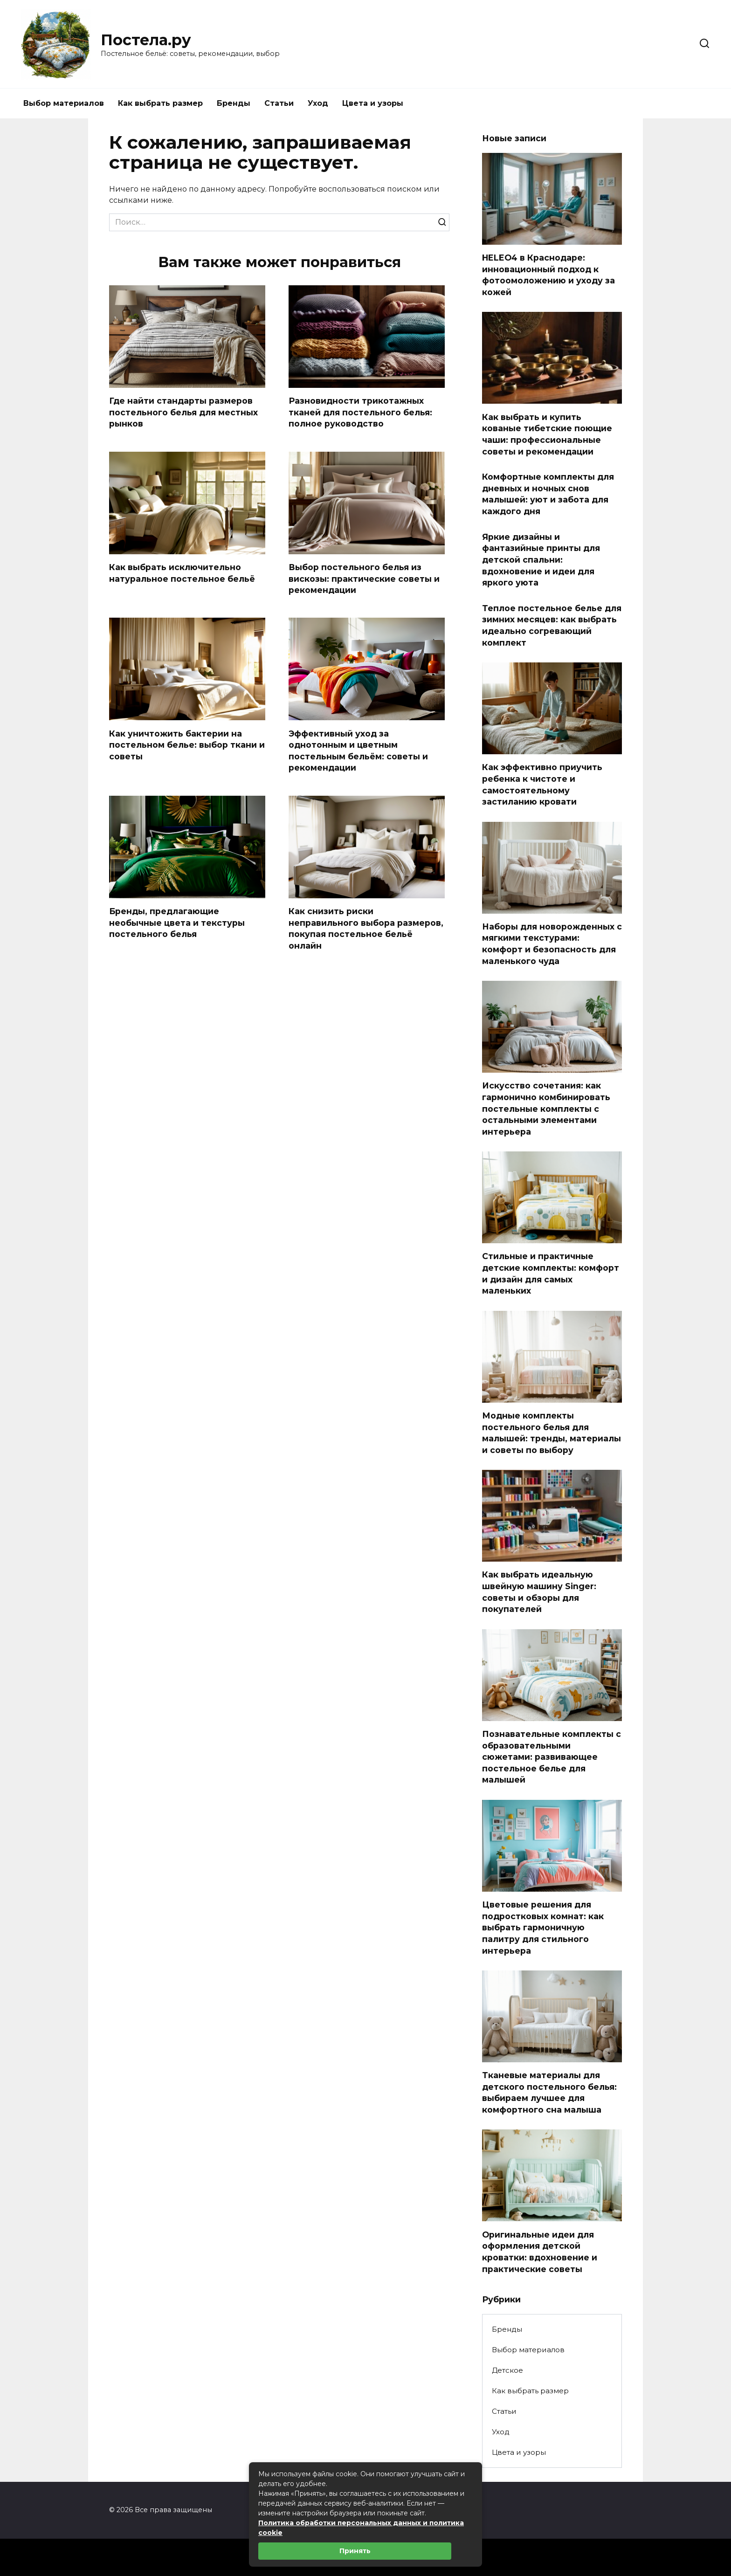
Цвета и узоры (372, 103)
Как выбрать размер (160, 103)
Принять (355, 2551)
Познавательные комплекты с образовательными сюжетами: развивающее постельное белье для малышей (551, 1757)
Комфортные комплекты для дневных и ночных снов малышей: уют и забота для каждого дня (548, 494)
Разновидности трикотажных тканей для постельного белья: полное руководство (360, 412)
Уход (318, 103)
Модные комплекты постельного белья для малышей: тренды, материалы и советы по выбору (551, 1433)
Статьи (279, 103)
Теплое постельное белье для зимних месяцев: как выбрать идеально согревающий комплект (551, 625)
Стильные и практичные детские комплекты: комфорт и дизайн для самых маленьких (550, 1273)
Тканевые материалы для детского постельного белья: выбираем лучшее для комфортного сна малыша (549, 2092)
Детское (507, 2370)
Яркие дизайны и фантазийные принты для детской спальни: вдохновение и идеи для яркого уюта (541, 559)
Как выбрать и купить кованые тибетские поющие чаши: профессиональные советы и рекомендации (547, 434)
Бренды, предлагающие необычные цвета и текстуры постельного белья (177, 922)
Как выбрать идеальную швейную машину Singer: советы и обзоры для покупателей (539, 1592)
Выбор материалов (63, 103)
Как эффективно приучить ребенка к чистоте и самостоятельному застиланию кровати (542, 784)
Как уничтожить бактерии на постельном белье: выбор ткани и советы (187, 745)
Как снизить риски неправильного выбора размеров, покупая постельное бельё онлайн (366, 928)
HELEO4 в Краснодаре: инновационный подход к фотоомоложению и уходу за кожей (548, 275)
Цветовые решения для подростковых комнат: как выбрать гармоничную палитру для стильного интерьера (543, 1928)
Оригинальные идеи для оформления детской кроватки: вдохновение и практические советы (539, 2251)
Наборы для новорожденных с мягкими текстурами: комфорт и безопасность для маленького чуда (552, 944)
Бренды (233, 103)
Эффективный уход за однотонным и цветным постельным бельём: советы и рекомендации (358, 751)
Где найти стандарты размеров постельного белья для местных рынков (183, 412)
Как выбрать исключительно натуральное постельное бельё (182, 573)
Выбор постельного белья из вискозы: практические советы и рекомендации (364, 578)
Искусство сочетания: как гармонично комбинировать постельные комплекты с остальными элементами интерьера (546, 1108)
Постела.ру (146, 40)
